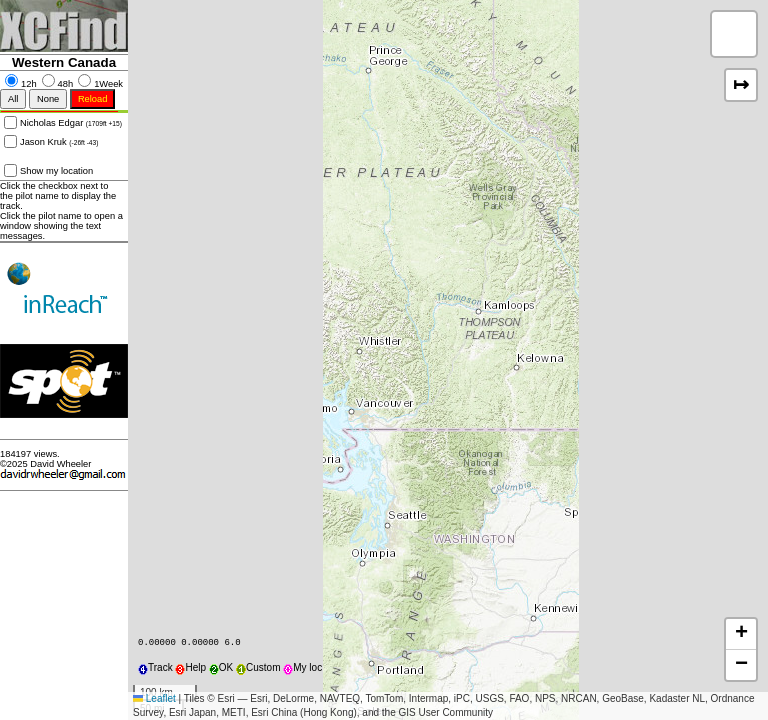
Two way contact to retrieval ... (64, 324)
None (48, 99)
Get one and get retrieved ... (64, 420)
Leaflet (154, 698)
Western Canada (64, 62)
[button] (734, 34)
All (13, 99)
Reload (93, 99)
